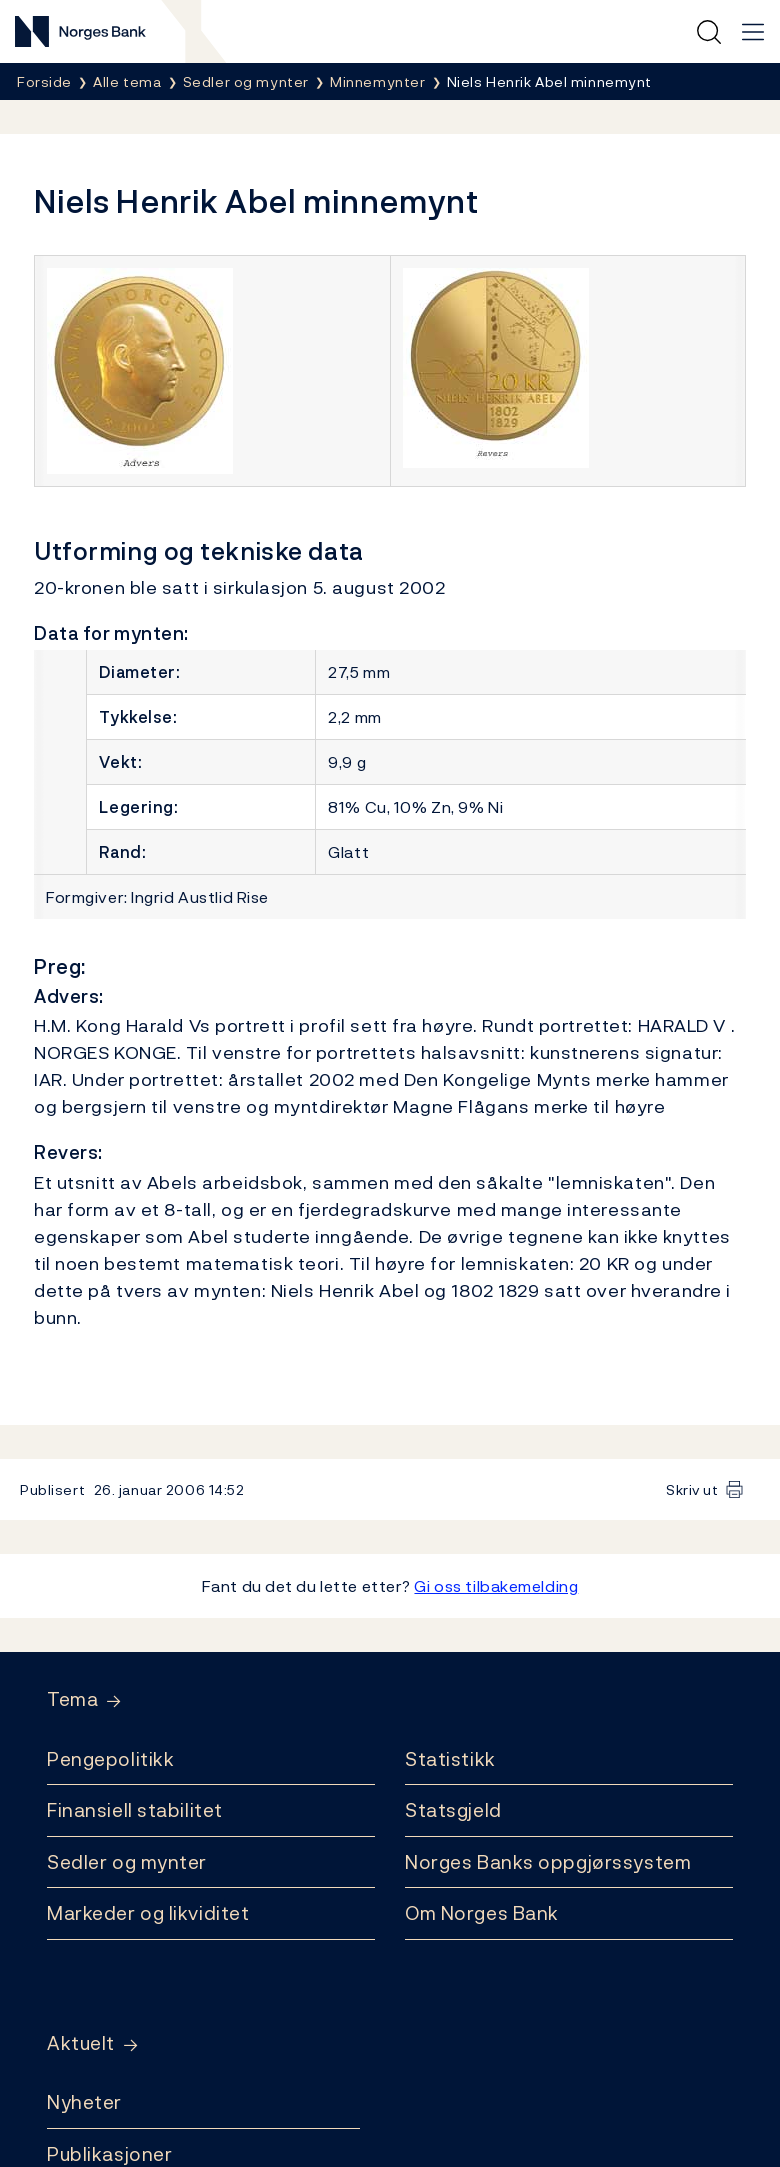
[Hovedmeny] (753, 32)
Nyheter (84, 2102)
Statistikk (450, 1759)
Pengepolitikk (110, 1759)
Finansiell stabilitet (135, 1810)
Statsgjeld (453, 1810)
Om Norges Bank (482, 1913)
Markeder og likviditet (148, 1913)
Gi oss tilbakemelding (496, 1586)
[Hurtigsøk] (709, 32)
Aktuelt (81, 2043)
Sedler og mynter (127, 1862)
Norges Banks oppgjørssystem (548, 1862)
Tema (72, 1699)
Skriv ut (692, 1489)
